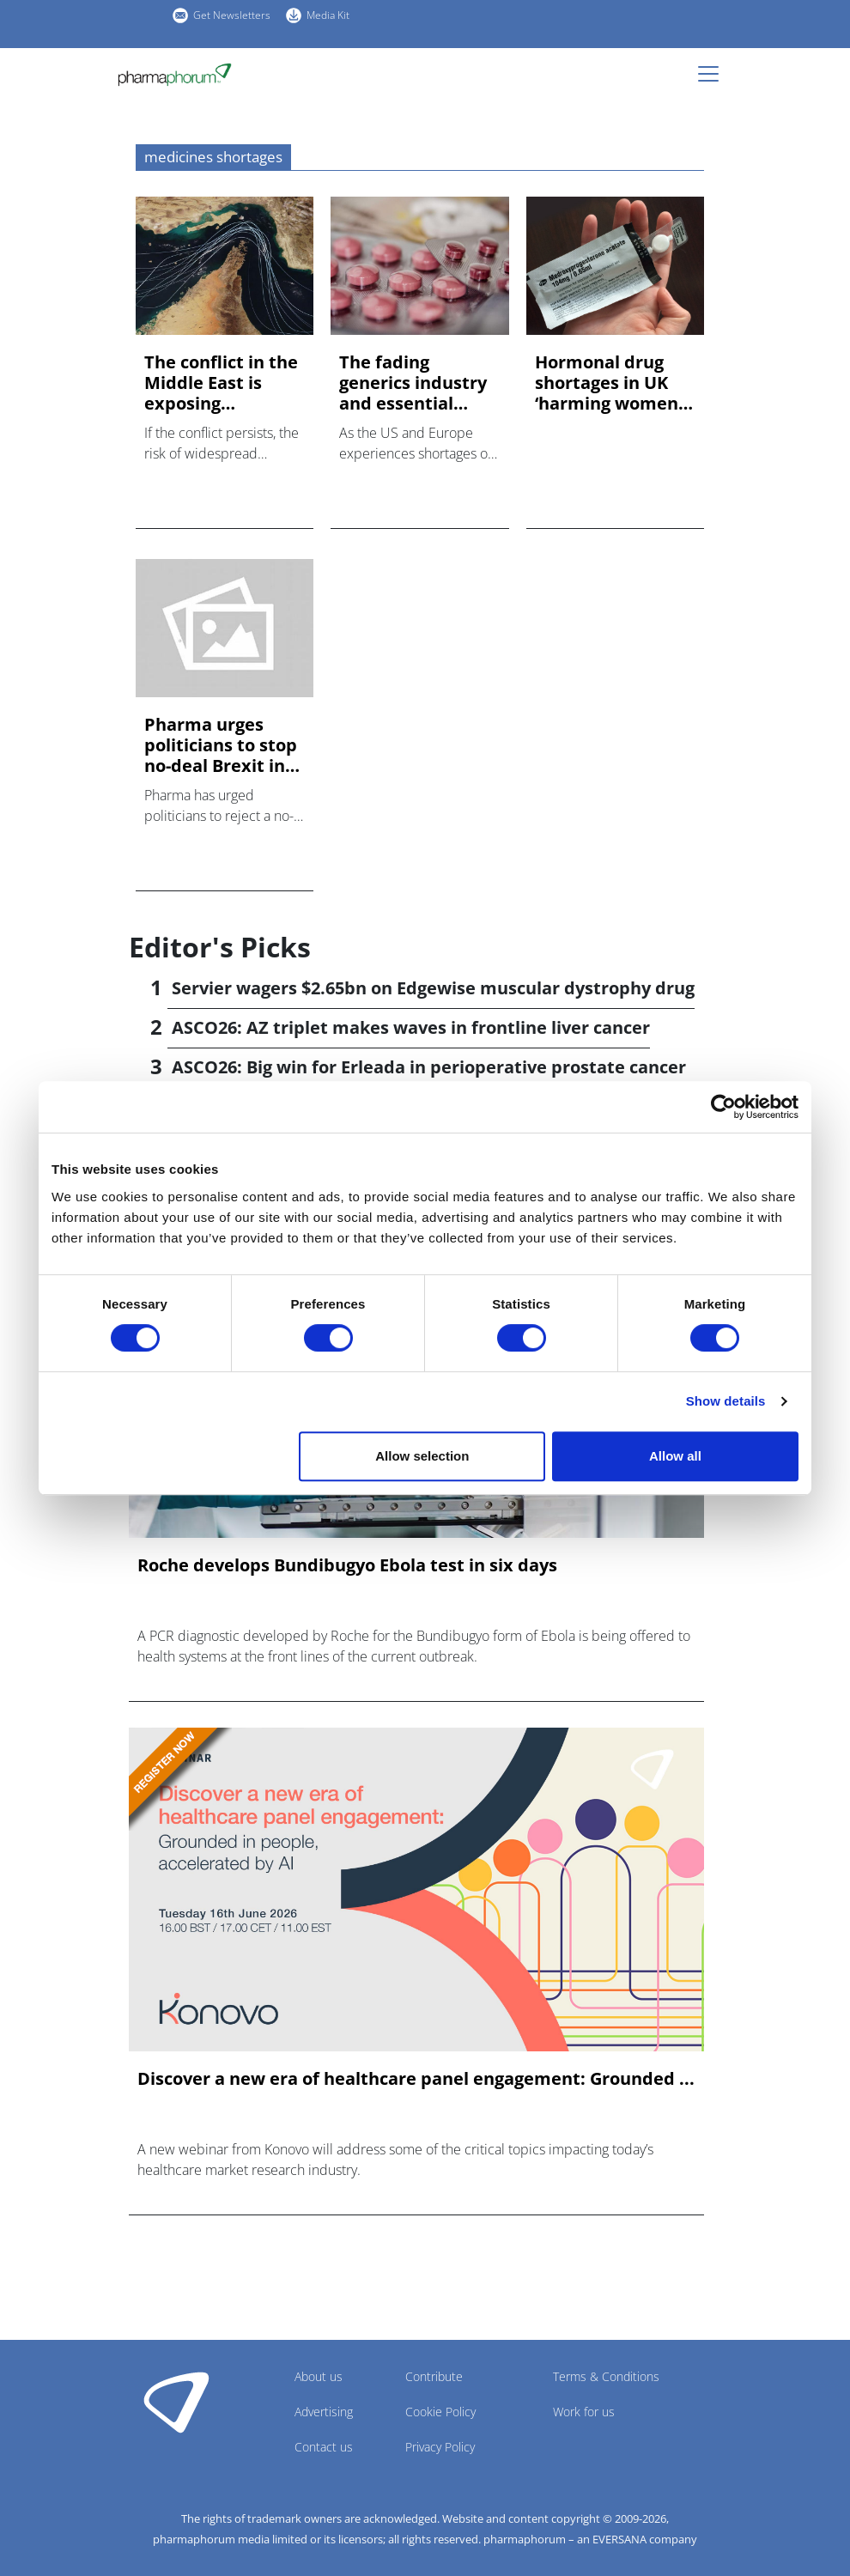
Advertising (323, 2411)
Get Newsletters (231, 15)
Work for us (584, 2411)
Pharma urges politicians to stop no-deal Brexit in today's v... (220, 745)
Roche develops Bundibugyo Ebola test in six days (347, 1565)
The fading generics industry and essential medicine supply (413, 383)
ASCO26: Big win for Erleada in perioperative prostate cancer (429, 1066)
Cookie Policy (440, 2411)
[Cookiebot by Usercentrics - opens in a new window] (723, 1107)
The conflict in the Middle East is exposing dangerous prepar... (221, 383)
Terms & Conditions (606, 2376)
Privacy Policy (440, 2447)
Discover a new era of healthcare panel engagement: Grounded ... (416, 2079)
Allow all (675, 1456)
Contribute (434, 2376)
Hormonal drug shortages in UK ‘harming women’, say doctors (611, 383)
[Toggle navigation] (713, 74)
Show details (726, 1401)
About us (318, 2376)
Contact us (323, 2447)
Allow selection (422, 1456)
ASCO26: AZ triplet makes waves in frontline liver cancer (411, 1027)
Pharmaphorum (176, 2401)
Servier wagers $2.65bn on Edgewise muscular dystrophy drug (433, 987)
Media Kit (328, 15)
